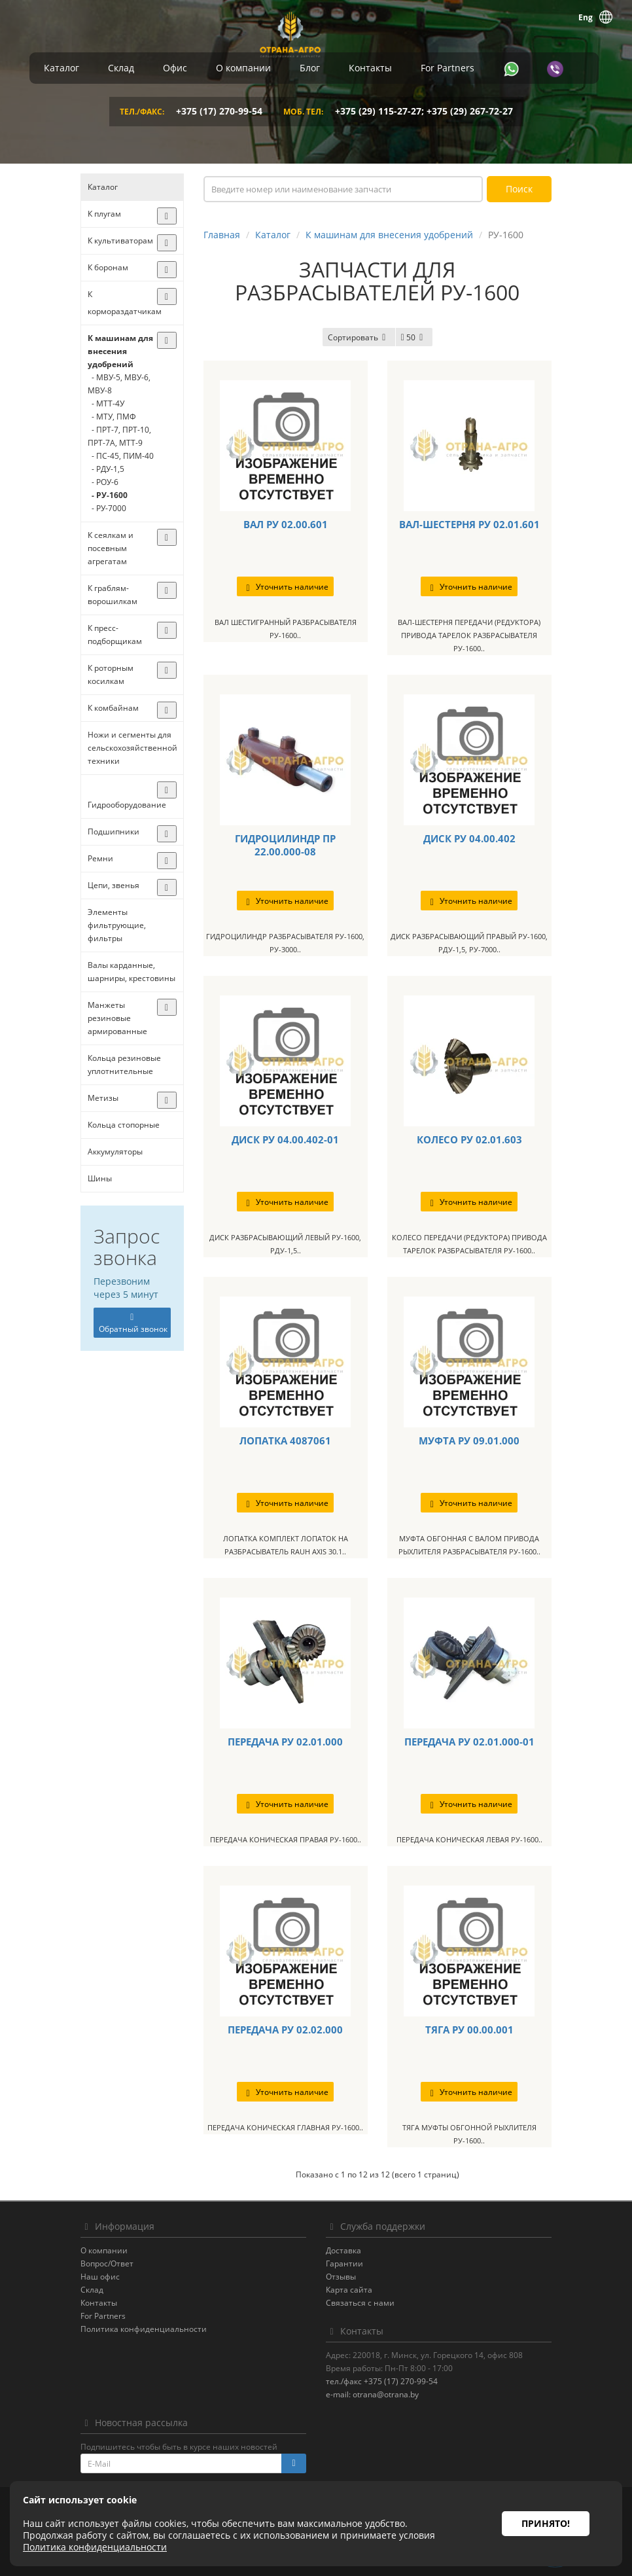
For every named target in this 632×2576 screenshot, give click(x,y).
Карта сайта (349, 2289)
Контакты (370, 68)
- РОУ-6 (103, 482)
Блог (310, 68)
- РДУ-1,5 (106, 468)
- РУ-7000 (107, 508)
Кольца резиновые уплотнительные (124, 1064)
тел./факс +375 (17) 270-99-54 (382, 2381)
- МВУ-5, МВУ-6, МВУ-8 (119, 384)
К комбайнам (113, 707)
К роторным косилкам (110, 674)
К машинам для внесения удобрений (120, 351)
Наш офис (100, 2276)
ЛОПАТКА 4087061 (285, 1440)
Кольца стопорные (124, 1124)
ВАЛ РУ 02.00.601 (285, 524)
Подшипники (113, 831)
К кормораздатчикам (125, 303)
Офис (175, 68)
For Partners (447, 68)
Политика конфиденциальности (143, 2328)
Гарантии (344, 2263)
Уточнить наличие (285, 586)
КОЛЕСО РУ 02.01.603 (469, 1139)
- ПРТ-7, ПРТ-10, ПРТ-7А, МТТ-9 (119, 436)
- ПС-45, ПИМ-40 (121, 455)
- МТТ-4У (106, 403)
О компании (243, 68)
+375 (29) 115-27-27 (378, 111)
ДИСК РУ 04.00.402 (469, 838)
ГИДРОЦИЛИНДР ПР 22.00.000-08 (285, 845)
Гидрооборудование (127, 804)
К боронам (108, 267)
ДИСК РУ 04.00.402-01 (285, 1139)
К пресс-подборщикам (115, 634)
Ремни (100, 858)
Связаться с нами (360, 2302)
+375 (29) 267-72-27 (470, 111)
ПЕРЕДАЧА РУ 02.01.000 (285, 1741)
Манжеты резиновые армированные (117, 1018)
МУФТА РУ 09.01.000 (469, 1440)
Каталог (61, 68)
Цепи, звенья (113, 885)
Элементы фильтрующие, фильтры (117, 925)
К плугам (104, 213)
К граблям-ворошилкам (112, 594)
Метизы (103, 1097)
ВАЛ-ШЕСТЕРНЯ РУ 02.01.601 (469, 524)
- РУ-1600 (108, 495)
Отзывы (341, 2276)
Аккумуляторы (115, 1151)
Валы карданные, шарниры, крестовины (131, 971)
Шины (100, 1178)
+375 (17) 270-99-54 (219, 111)
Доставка (343, 2250)
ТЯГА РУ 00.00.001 (469, 2029)
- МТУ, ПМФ (112, 416)
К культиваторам (120, 240)
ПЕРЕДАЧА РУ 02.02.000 (285, 2029)
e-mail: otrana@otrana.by (372, 2394)
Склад (121, 68)
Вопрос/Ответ (106, 2263)
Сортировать (359, 337)
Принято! (545, 2523)
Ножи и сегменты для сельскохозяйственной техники (132, 747)
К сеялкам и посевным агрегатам (110, 548)
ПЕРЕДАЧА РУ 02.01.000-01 (469, 1741)
